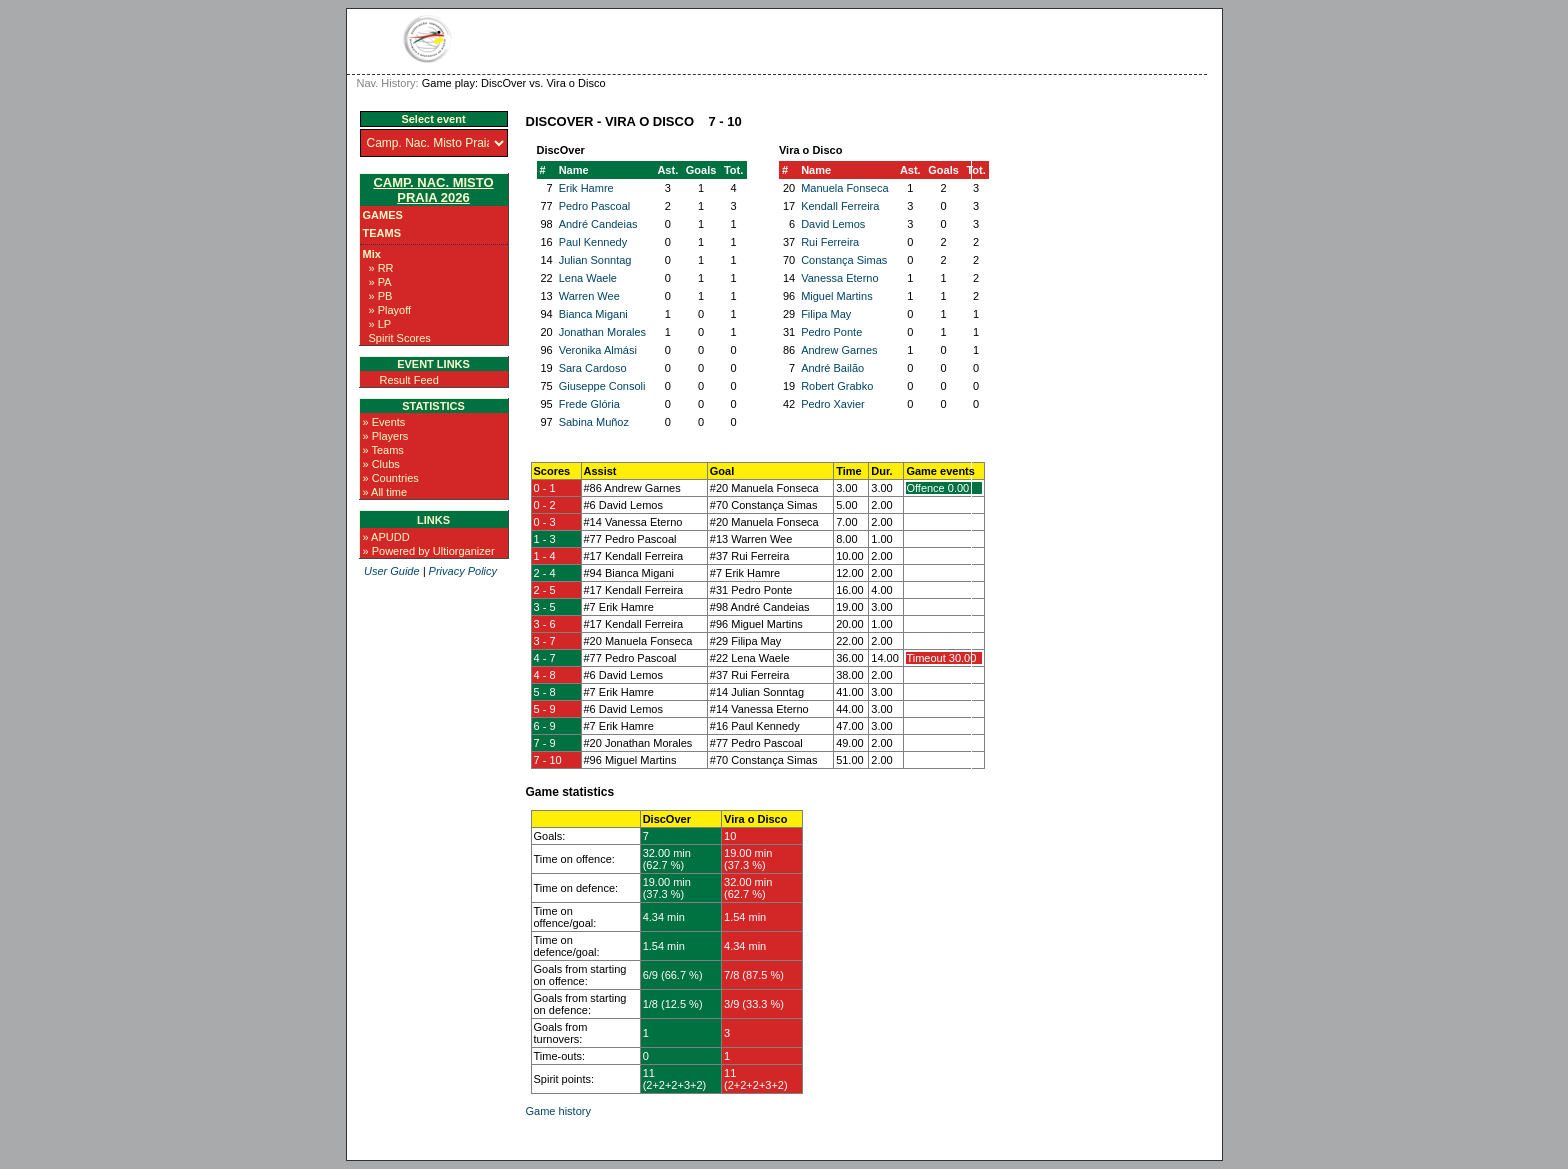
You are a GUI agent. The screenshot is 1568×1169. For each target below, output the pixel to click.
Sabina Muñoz (594, 422)
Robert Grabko (837, 386)
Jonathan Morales (602, 332)
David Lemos (833, 224)
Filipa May (826, 314)
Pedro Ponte (831, 332)
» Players (386, 436)
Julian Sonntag (595, 260)
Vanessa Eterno (839, 278)
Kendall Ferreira (840, 206)
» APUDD (386, 537)
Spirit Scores (400, 338)
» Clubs (381, 464)
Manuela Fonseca (844, 188)
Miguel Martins (837, 296)
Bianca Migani (593, 314)
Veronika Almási (598, 350)
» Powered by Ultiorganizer (429, 551)
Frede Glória (589, 404)
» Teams (383, 450)
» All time (385, 492)
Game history (558, 1111)
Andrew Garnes (839, 350)
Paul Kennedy (593, 242)
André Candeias (598, 224)
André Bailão (832, 368)
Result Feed (409, 380)
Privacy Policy (463, 571)
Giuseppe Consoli (602, 386)
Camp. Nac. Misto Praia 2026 (433, 190)
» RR (381, 268)
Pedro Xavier (833, 404)
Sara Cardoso (593, 368)
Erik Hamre (586, 188)
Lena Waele (588, 278)
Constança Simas (844, 260)
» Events (384, 422)
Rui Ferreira (830, 242)
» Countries (391, 478)
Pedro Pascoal (595, 206)
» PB (381, 296)
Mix (372, 254)
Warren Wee (589, 296)
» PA (380, 282)
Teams (382, 233)
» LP (380, 324)
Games (383, 215)
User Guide (392, 571)
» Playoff (390, 310)
